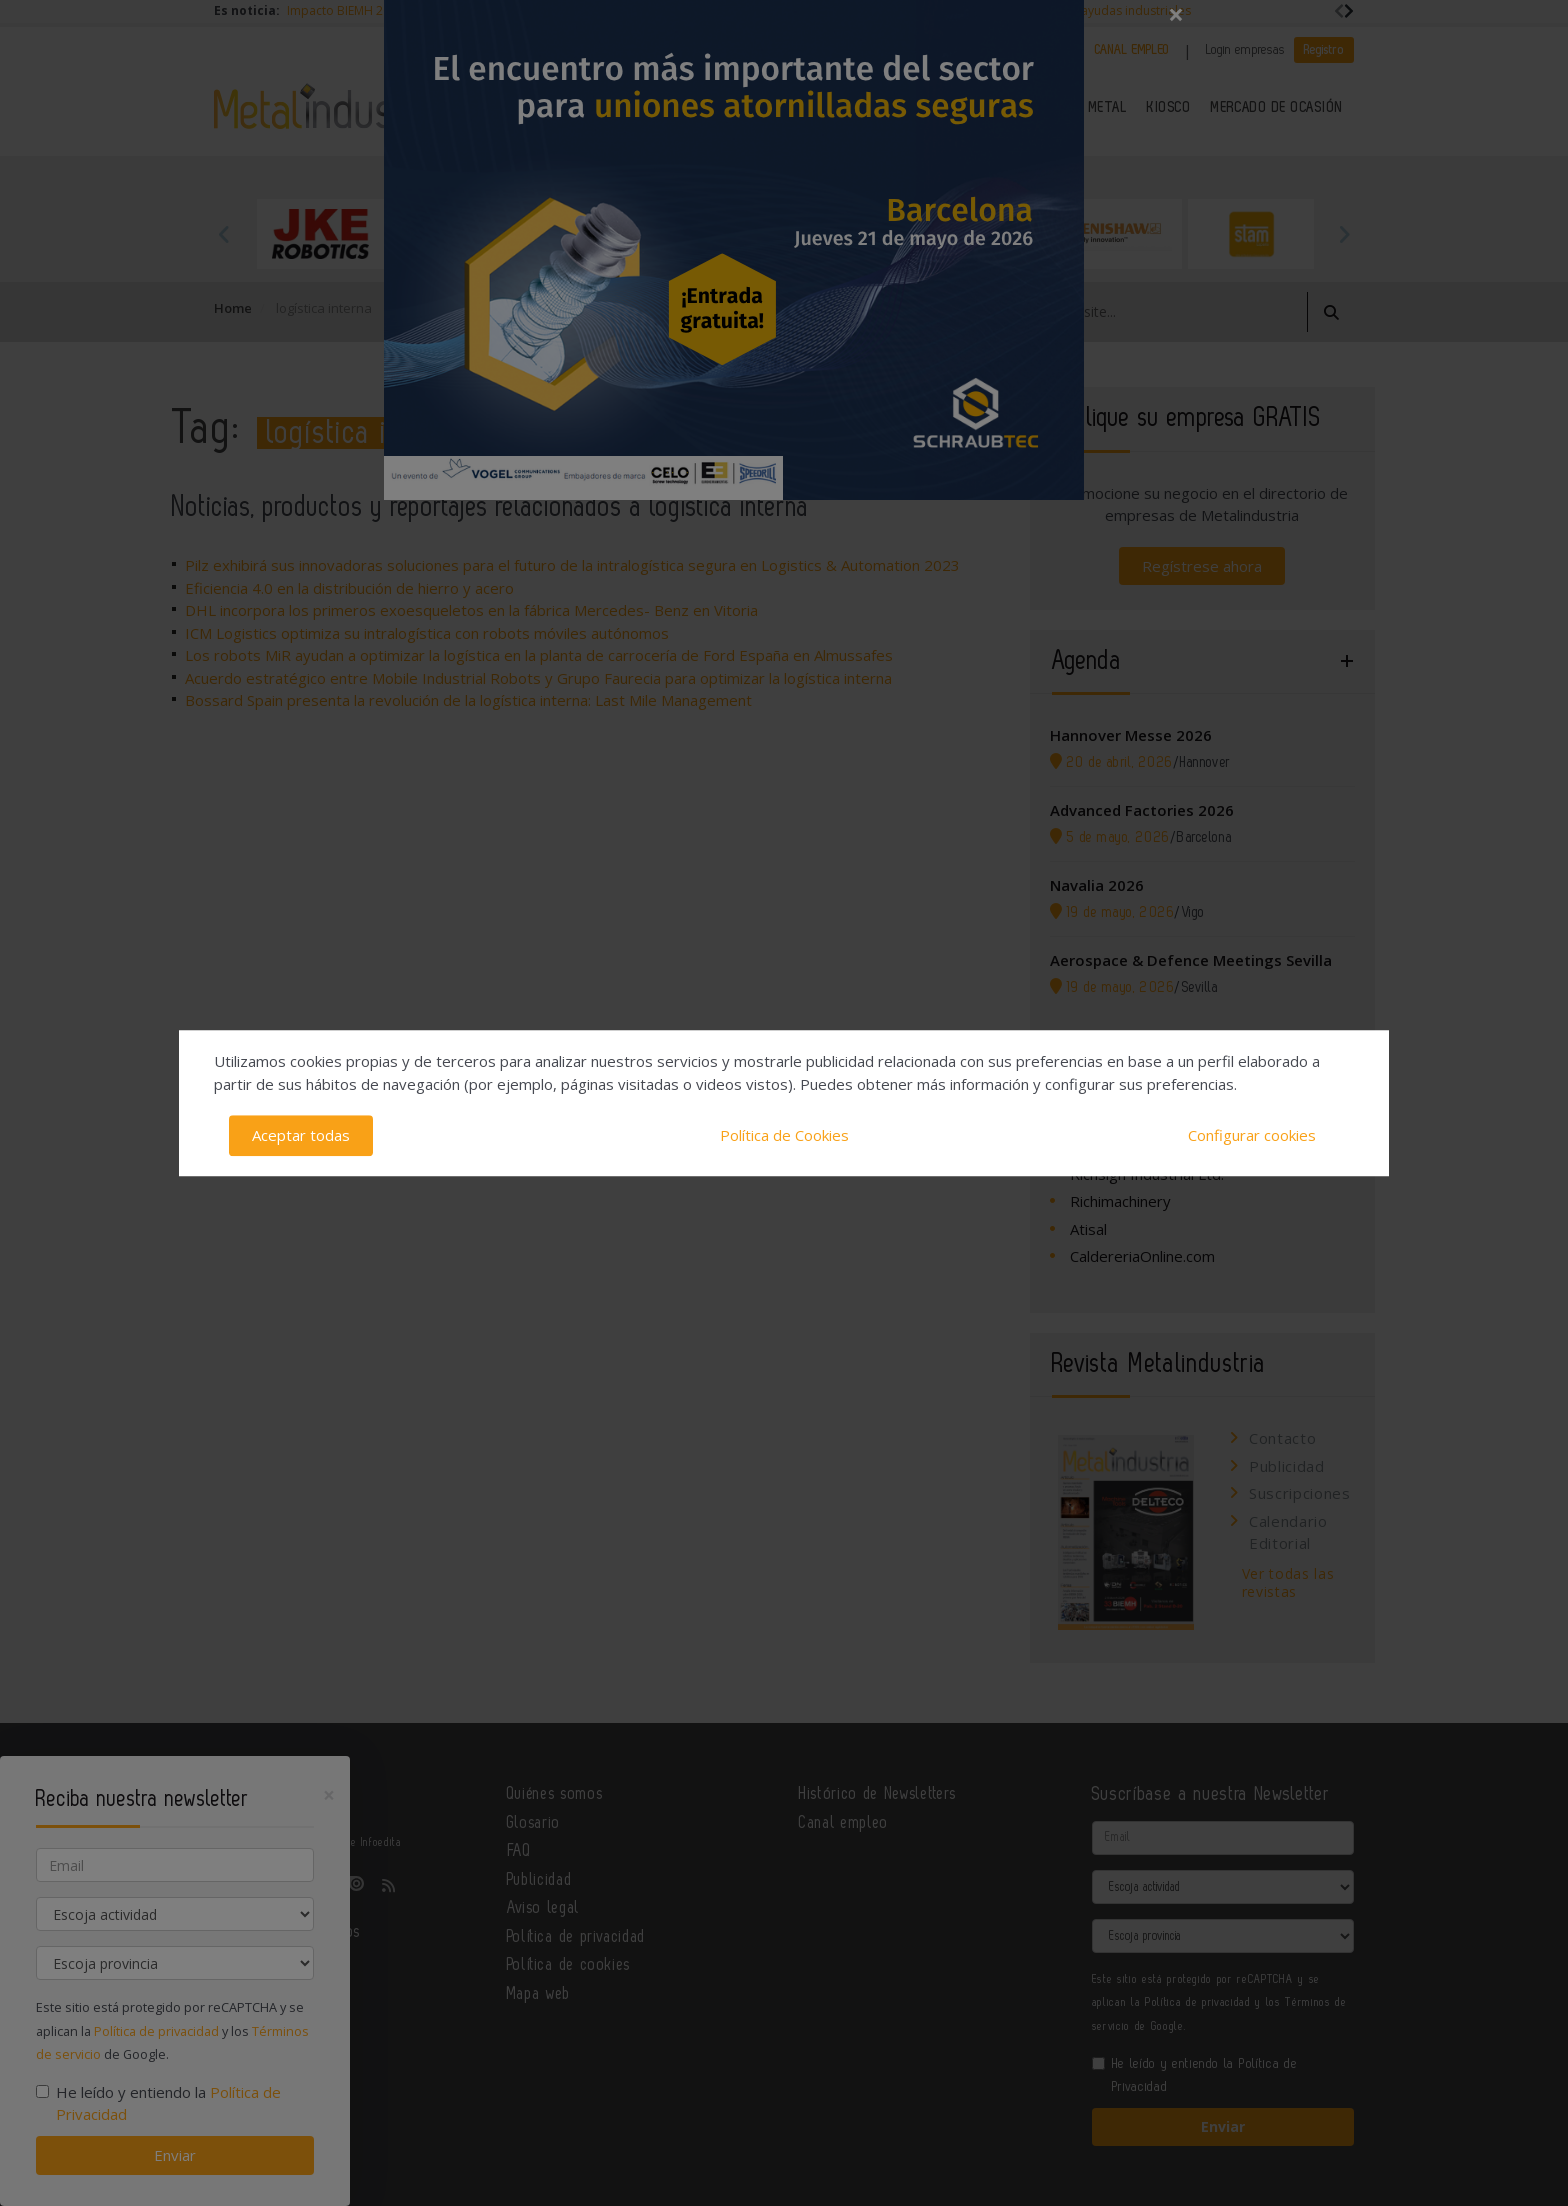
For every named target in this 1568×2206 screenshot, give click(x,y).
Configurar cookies (1252, 1135)
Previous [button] (224, 234)
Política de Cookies (784, 1135)
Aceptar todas (301, 1135)
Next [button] (1344, 234)
